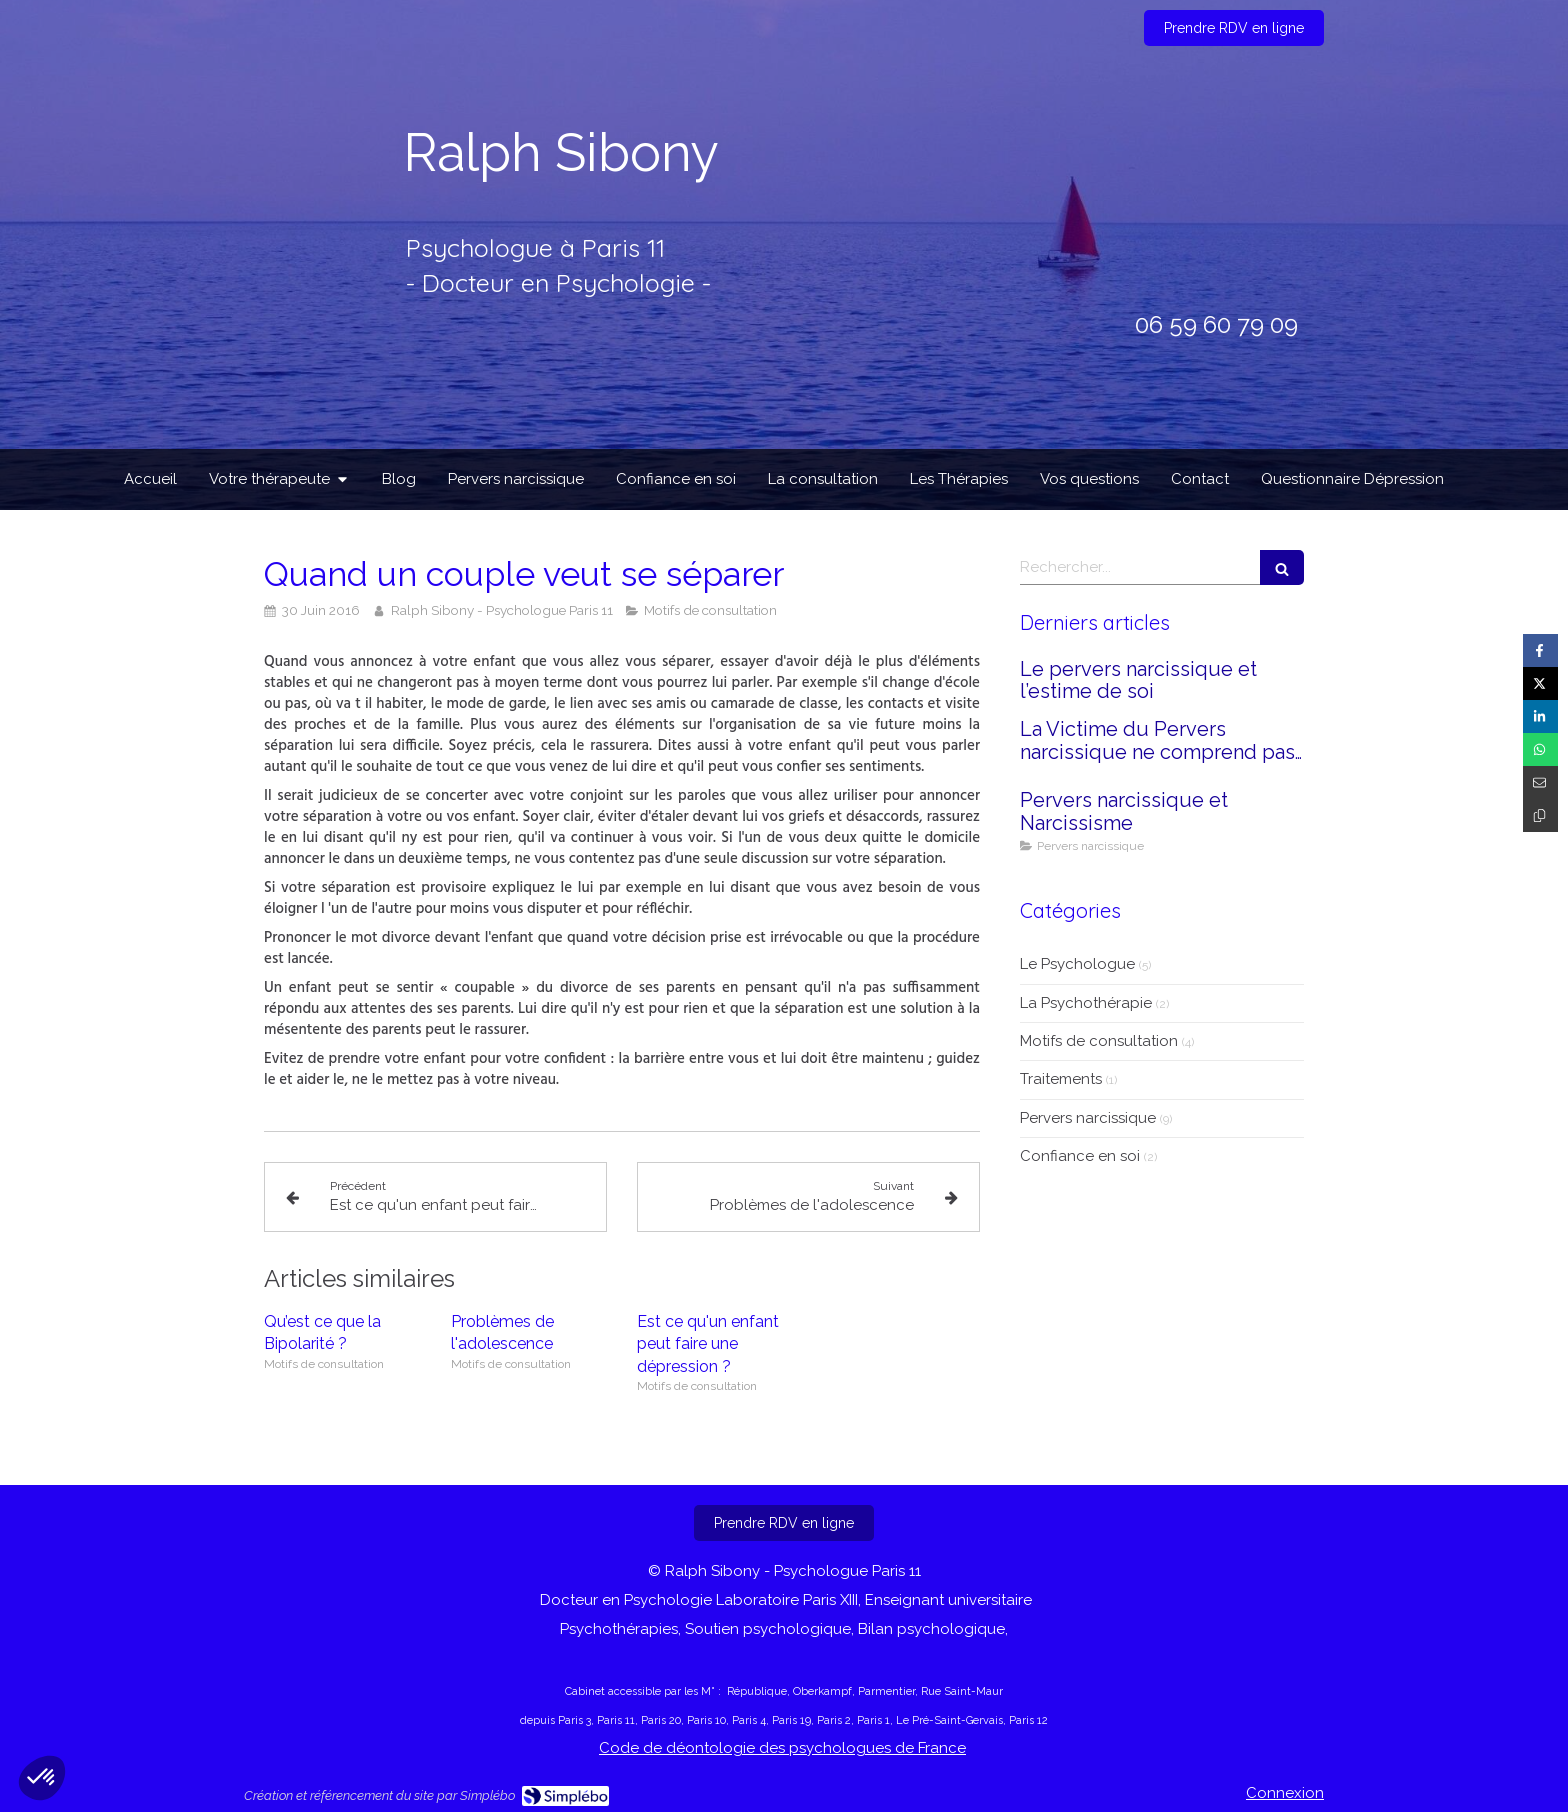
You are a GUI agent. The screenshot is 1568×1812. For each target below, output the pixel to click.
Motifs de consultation (1099, 1041)
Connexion (1285, 1793)
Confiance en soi (1080, 1156)
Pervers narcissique (1088, 1118)
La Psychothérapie (1086, 1003)
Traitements (1061, 1079)
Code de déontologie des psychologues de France (782, 1748)
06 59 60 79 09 (1216, 324)
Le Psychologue (1077, 964)
